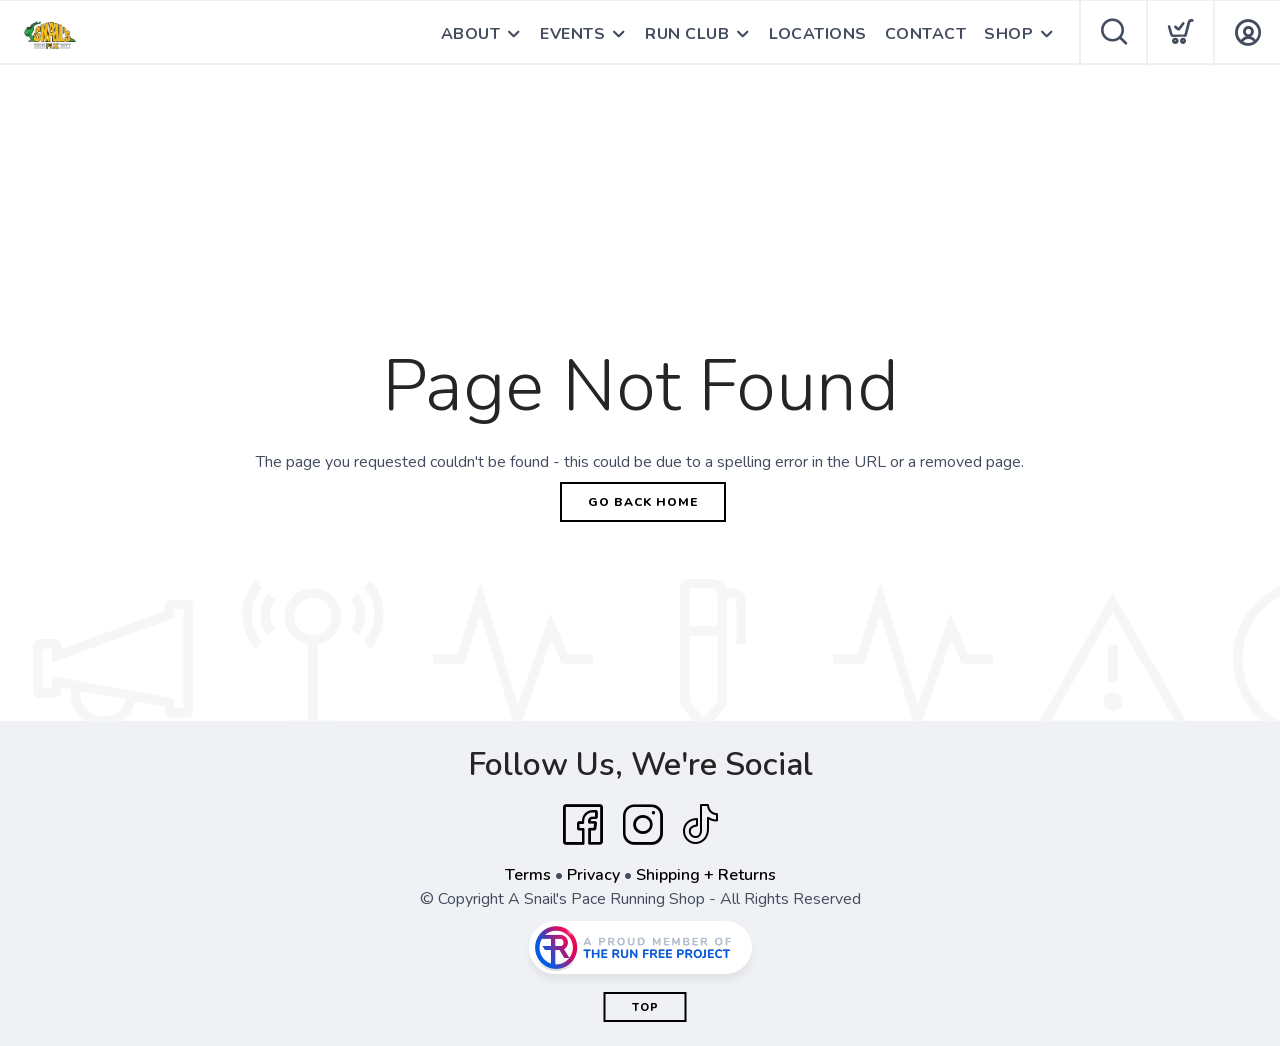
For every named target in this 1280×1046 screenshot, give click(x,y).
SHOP (1008, 34)
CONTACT (926, 34)
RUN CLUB (687, 34)
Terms (528, 875)
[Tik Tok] (700, 825)
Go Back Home (643, 502)
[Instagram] (643, 825)
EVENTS (572, 34)
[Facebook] (583, 825)
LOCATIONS (818, 34)
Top (645, 1007)
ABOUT (471, 34)
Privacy (593, 875)
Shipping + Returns (706, 875)
